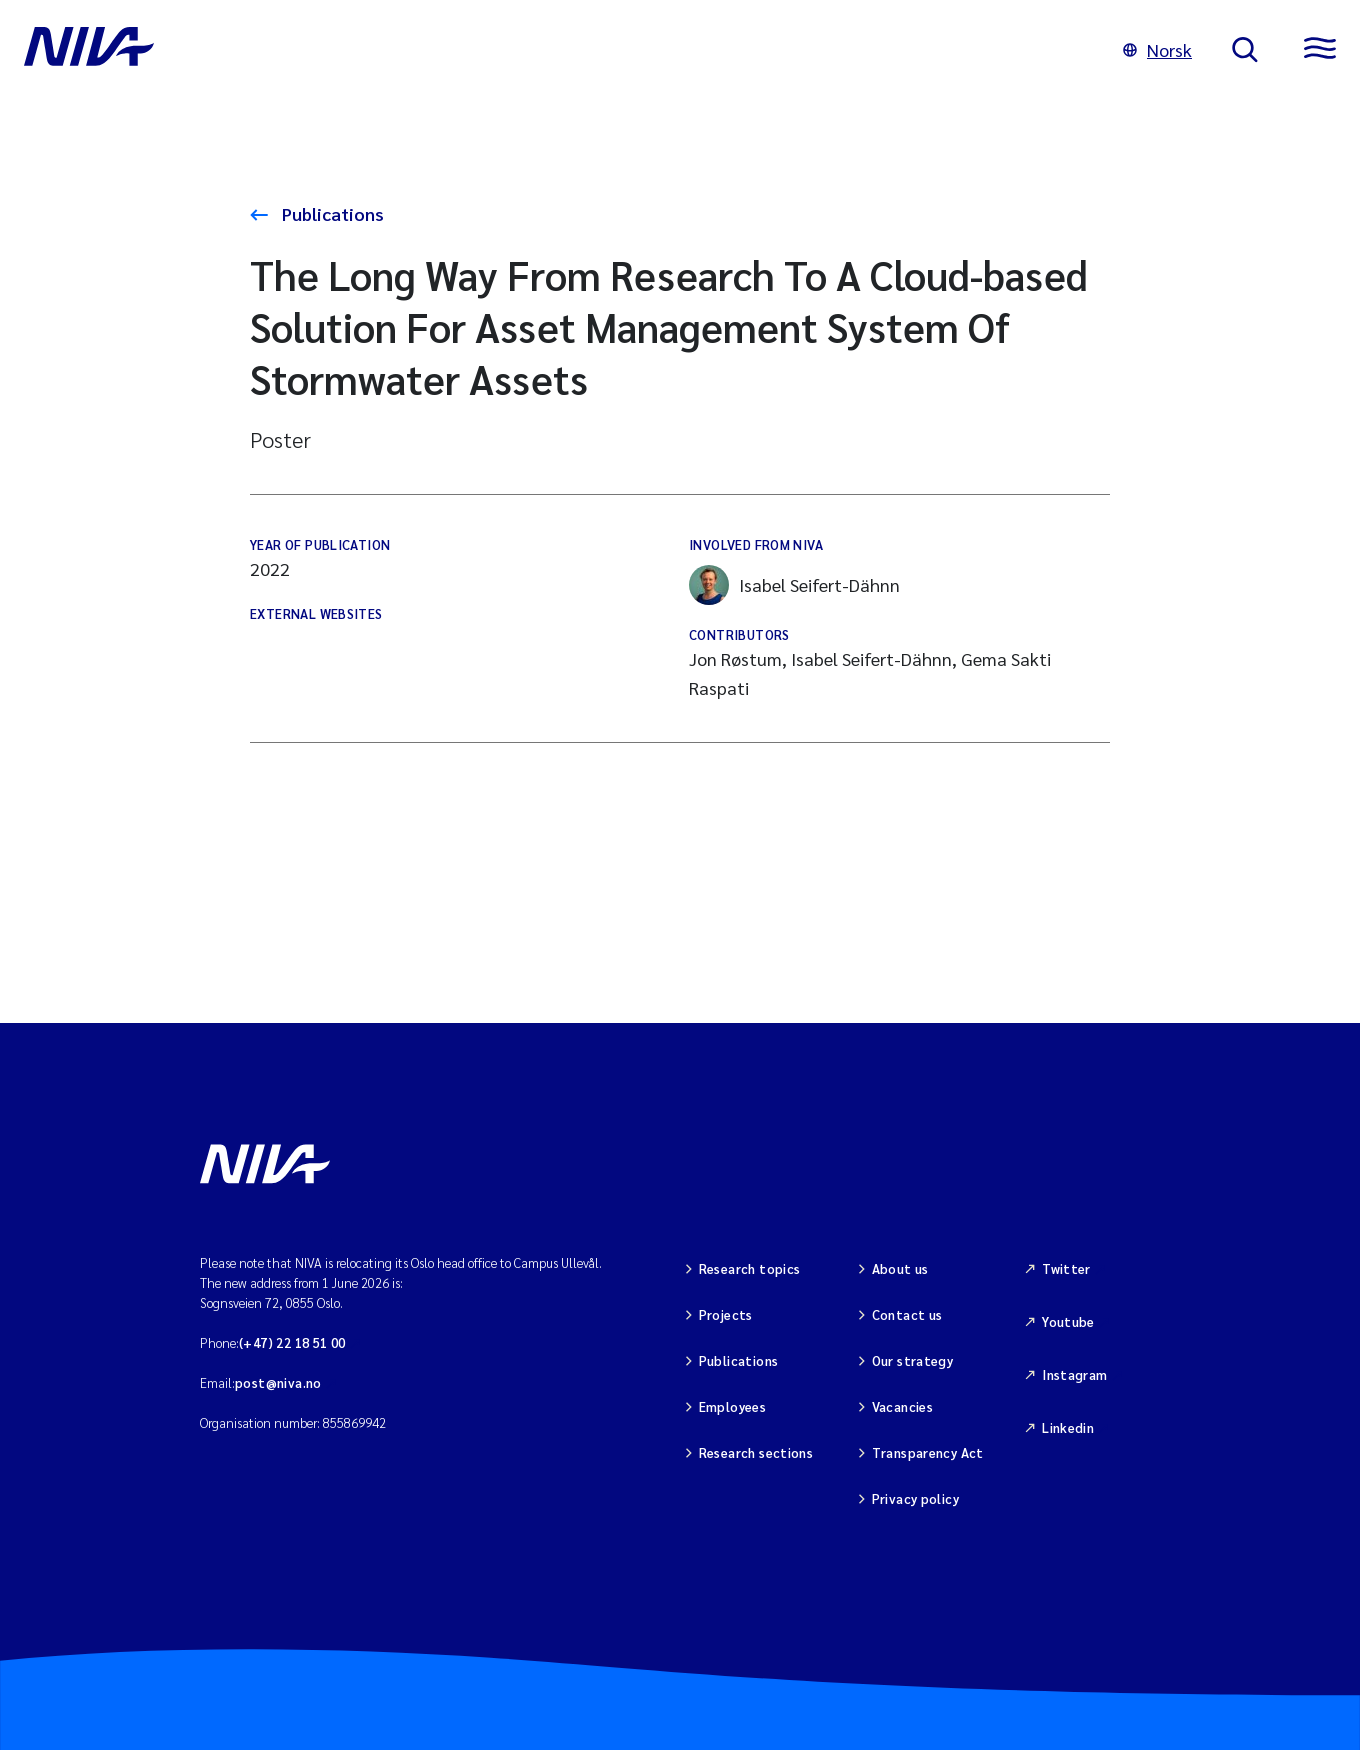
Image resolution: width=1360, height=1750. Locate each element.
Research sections (756, 1452)
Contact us (907, 1314)
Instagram (1075, 1374)
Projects (726, 1314)
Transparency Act (928, 1452)
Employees (733, 1406)
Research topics (750, 1268)
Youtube (1068, 1321)
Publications (331, 213)
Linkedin (1068, 1427)
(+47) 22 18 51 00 (292, 1342)
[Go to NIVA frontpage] (553, 50)
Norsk (1157, 49)
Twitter (1066, 1268)
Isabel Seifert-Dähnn (794, 585)
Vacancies (903, 1406)
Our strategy (913, 1360)
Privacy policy (915, 1498)
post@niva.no (278, 1382)
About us (900, 1268)
